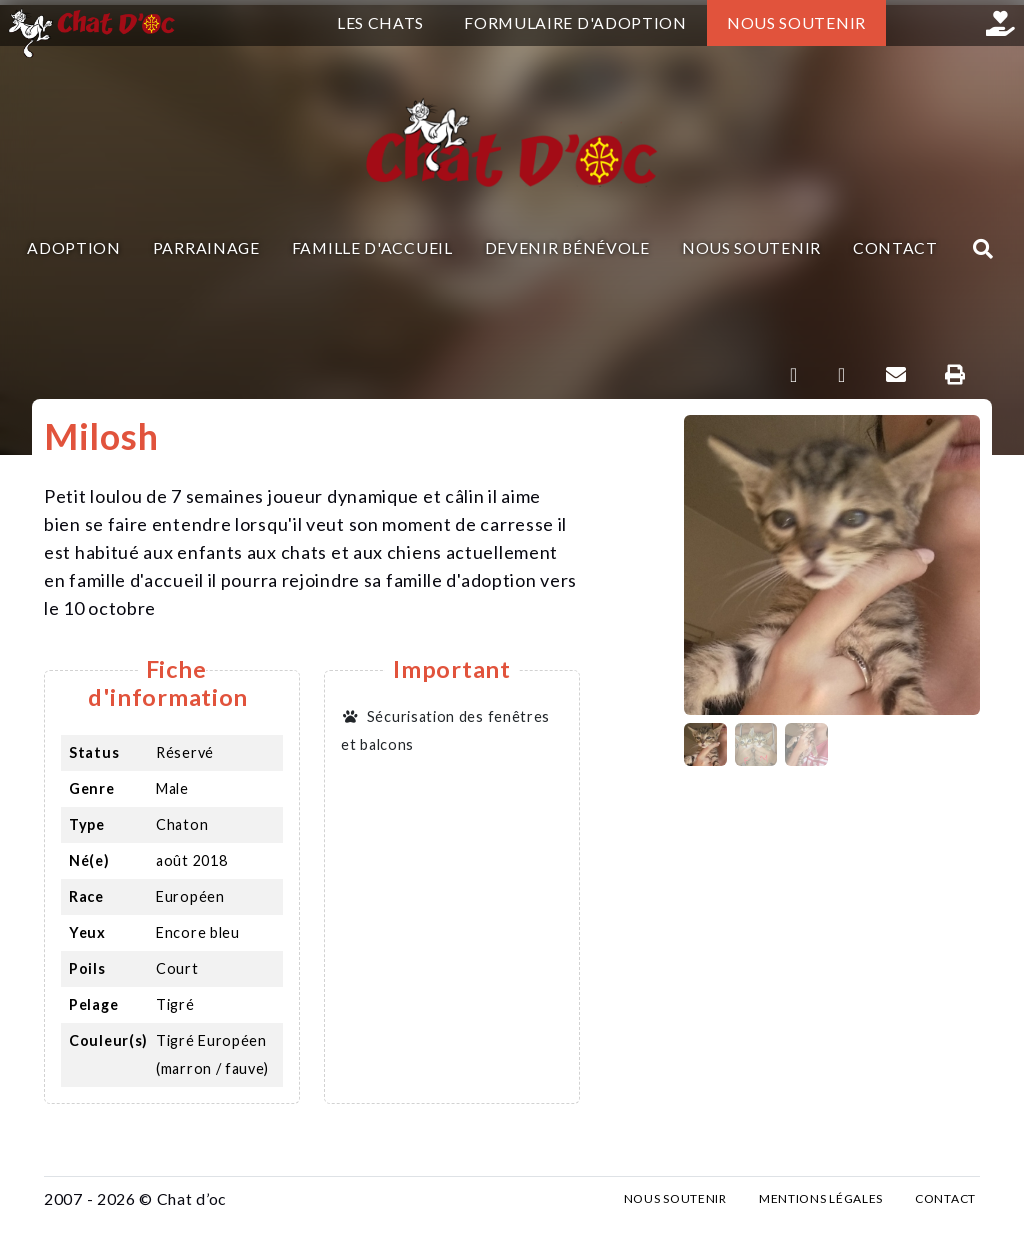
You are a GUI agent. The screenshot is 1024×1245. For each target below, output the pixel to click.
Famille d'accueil (372, 247)
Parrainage (206, 247)
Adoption (74, 247)
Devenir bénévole (567, 247)
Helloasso (1001, 23)
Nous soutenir (796, 22)
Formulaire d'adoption (575, 22)
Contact (895, 247)
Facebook (909, 23)
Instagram (955, 23)
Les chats (380, 22)
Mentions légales (821, 1198)
